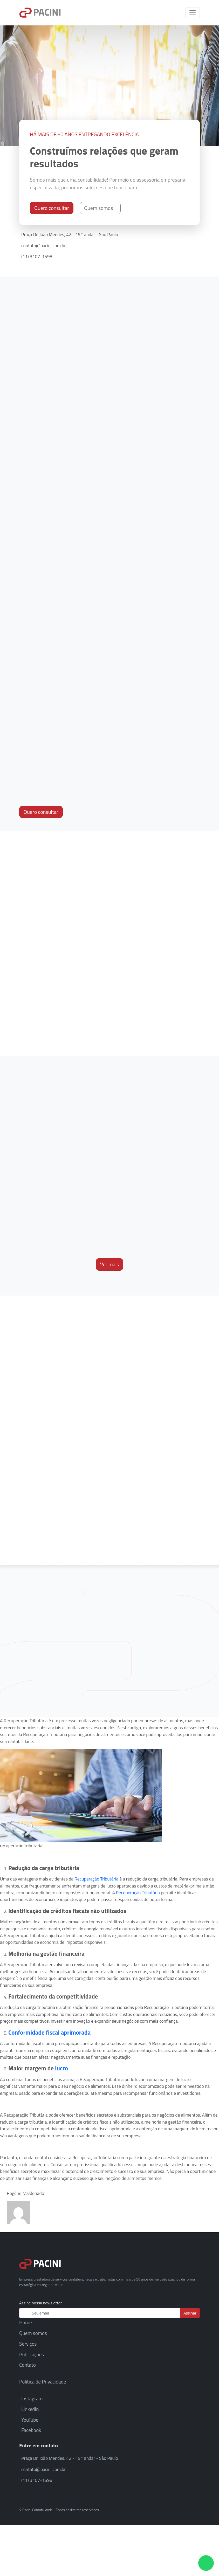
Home (25, 2322)
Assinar (189, 2313)
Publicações (31, 2354)
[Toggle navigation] (192, 13)
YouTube (29, 2419)
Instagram (32, 2398)
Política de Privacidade (42, 2381)
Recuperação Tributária (96, 1878)
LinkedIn (30, 2409)
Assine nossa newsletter (40, 2303)
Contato (27, 2364)
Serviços (28, 2343)
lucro (61, 2068)
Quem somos (100, 208)
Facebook (31, 2430)
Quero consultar (51, 208)
